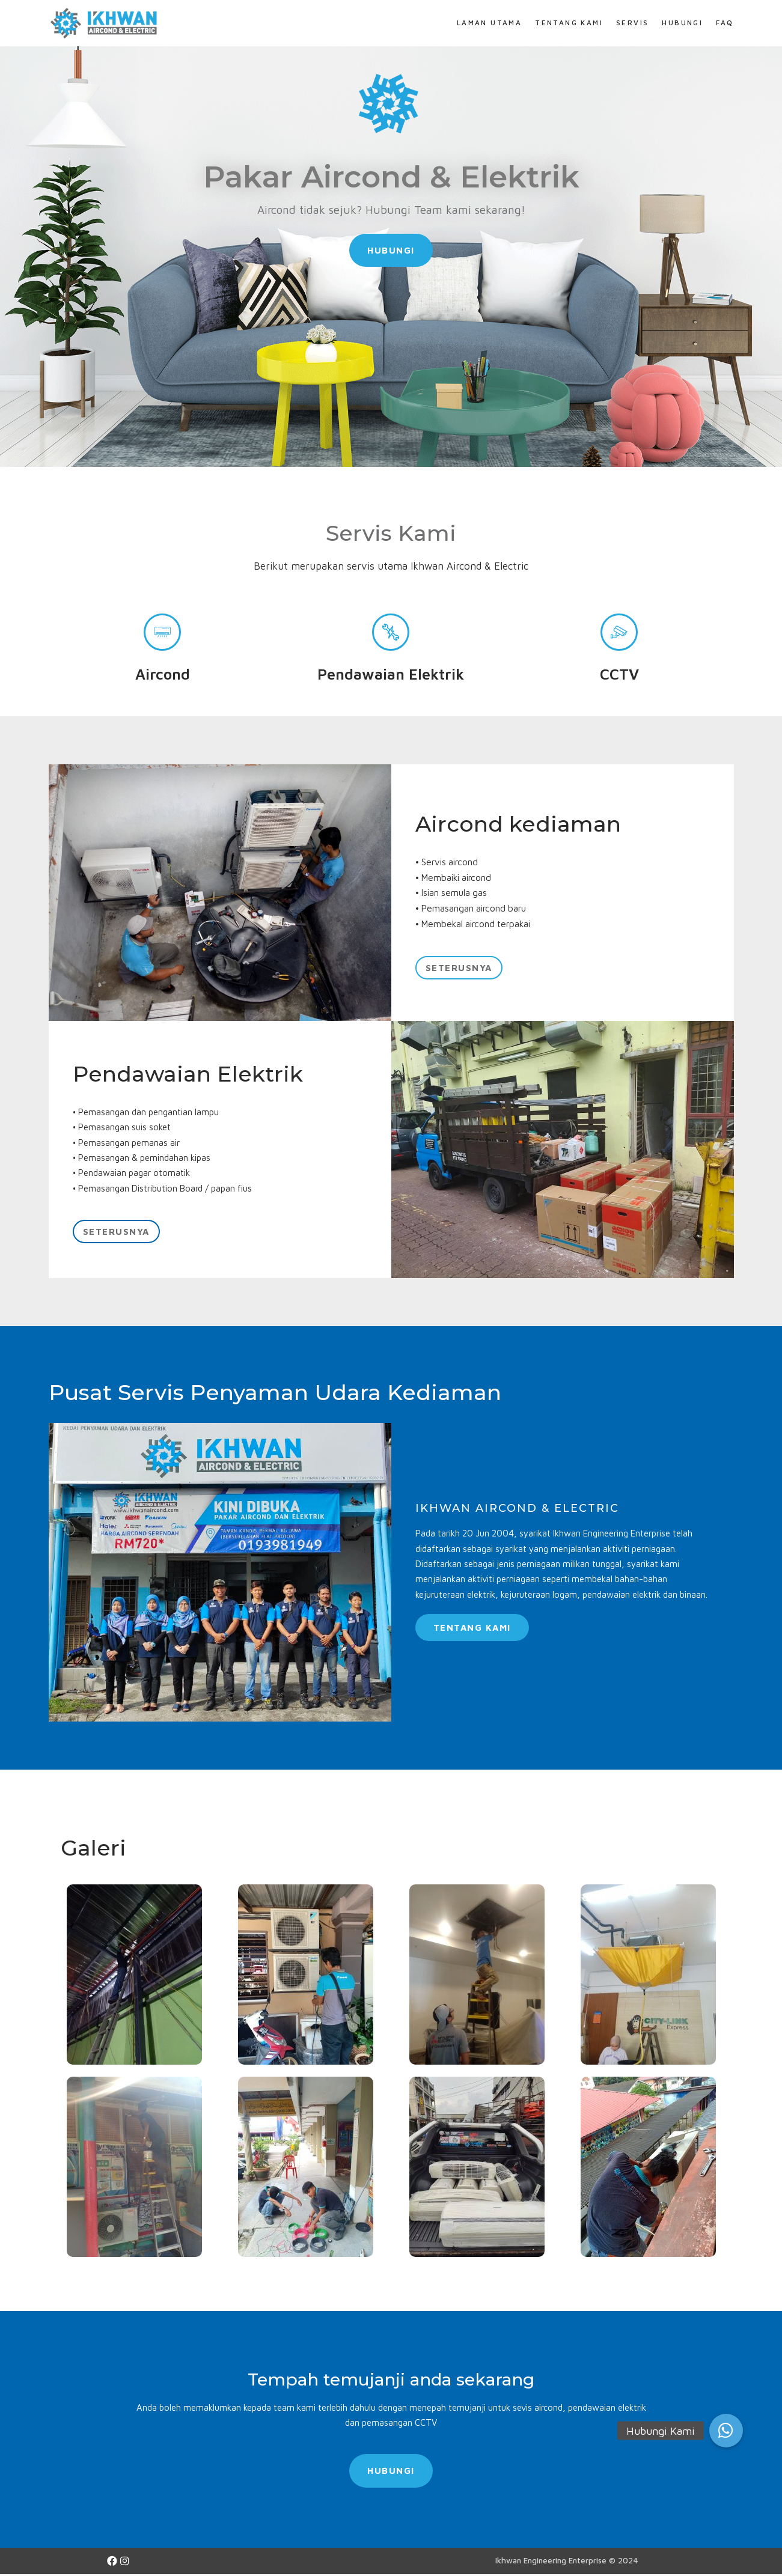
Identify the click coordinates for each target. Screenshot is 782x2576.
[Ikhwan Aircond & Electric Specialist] (106, 23)
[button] (391, 250)
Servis (632, 23)
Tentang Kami (568, 23)
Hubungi (682, 23)
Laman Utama (488, 23)
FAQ (724, 23)
